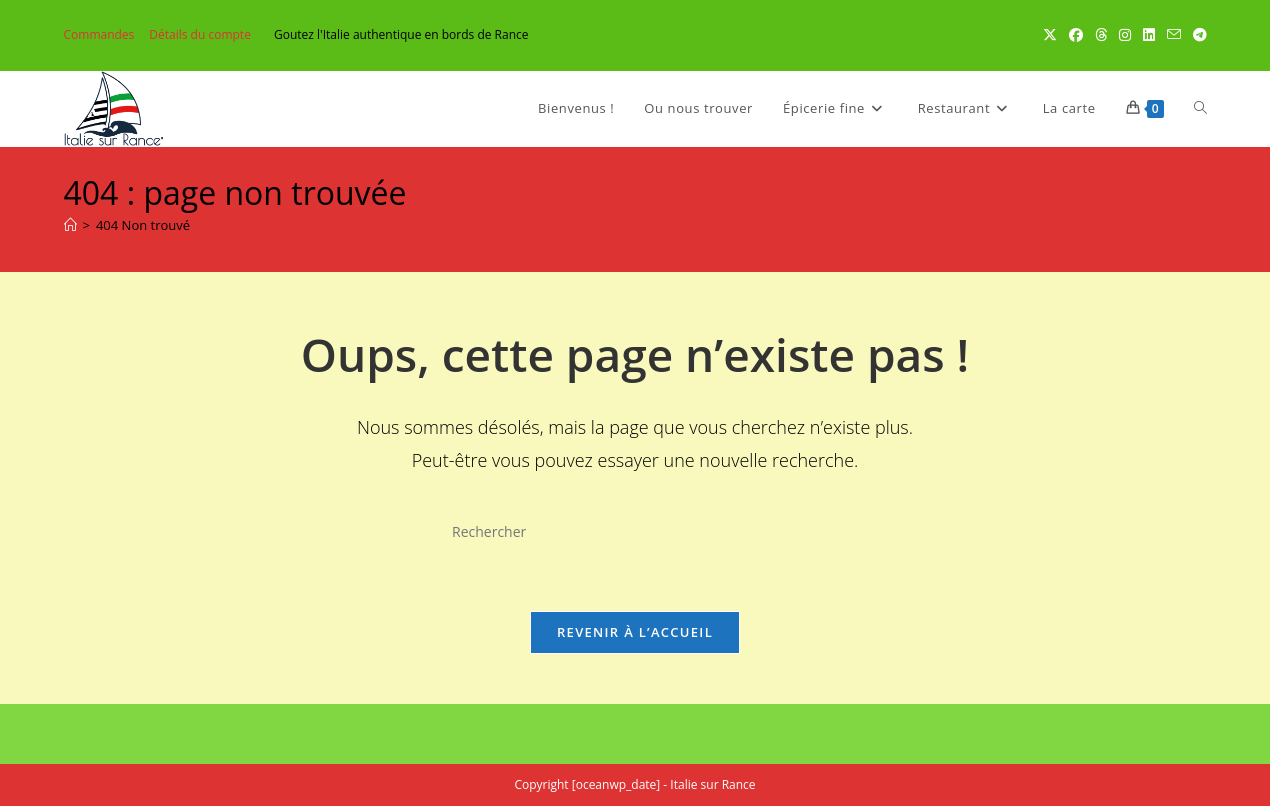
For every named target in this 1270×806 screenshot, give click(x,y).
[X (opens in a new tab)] (1050, 35)
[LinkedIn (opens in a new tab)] (1149, 35)
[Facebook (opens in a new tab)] (1076, 35)
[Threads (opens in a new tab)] (1101, 35)
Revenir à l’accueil (635, 632)
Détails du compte (200, 34)
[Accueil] (70, 225)
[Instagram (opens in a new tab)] (1125, 35)
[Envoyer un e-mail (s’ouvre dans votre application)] (1174, 35)
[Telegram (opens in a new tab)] (1197, 35)
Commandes (99, 34)
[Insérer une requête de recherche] (635, 531)
